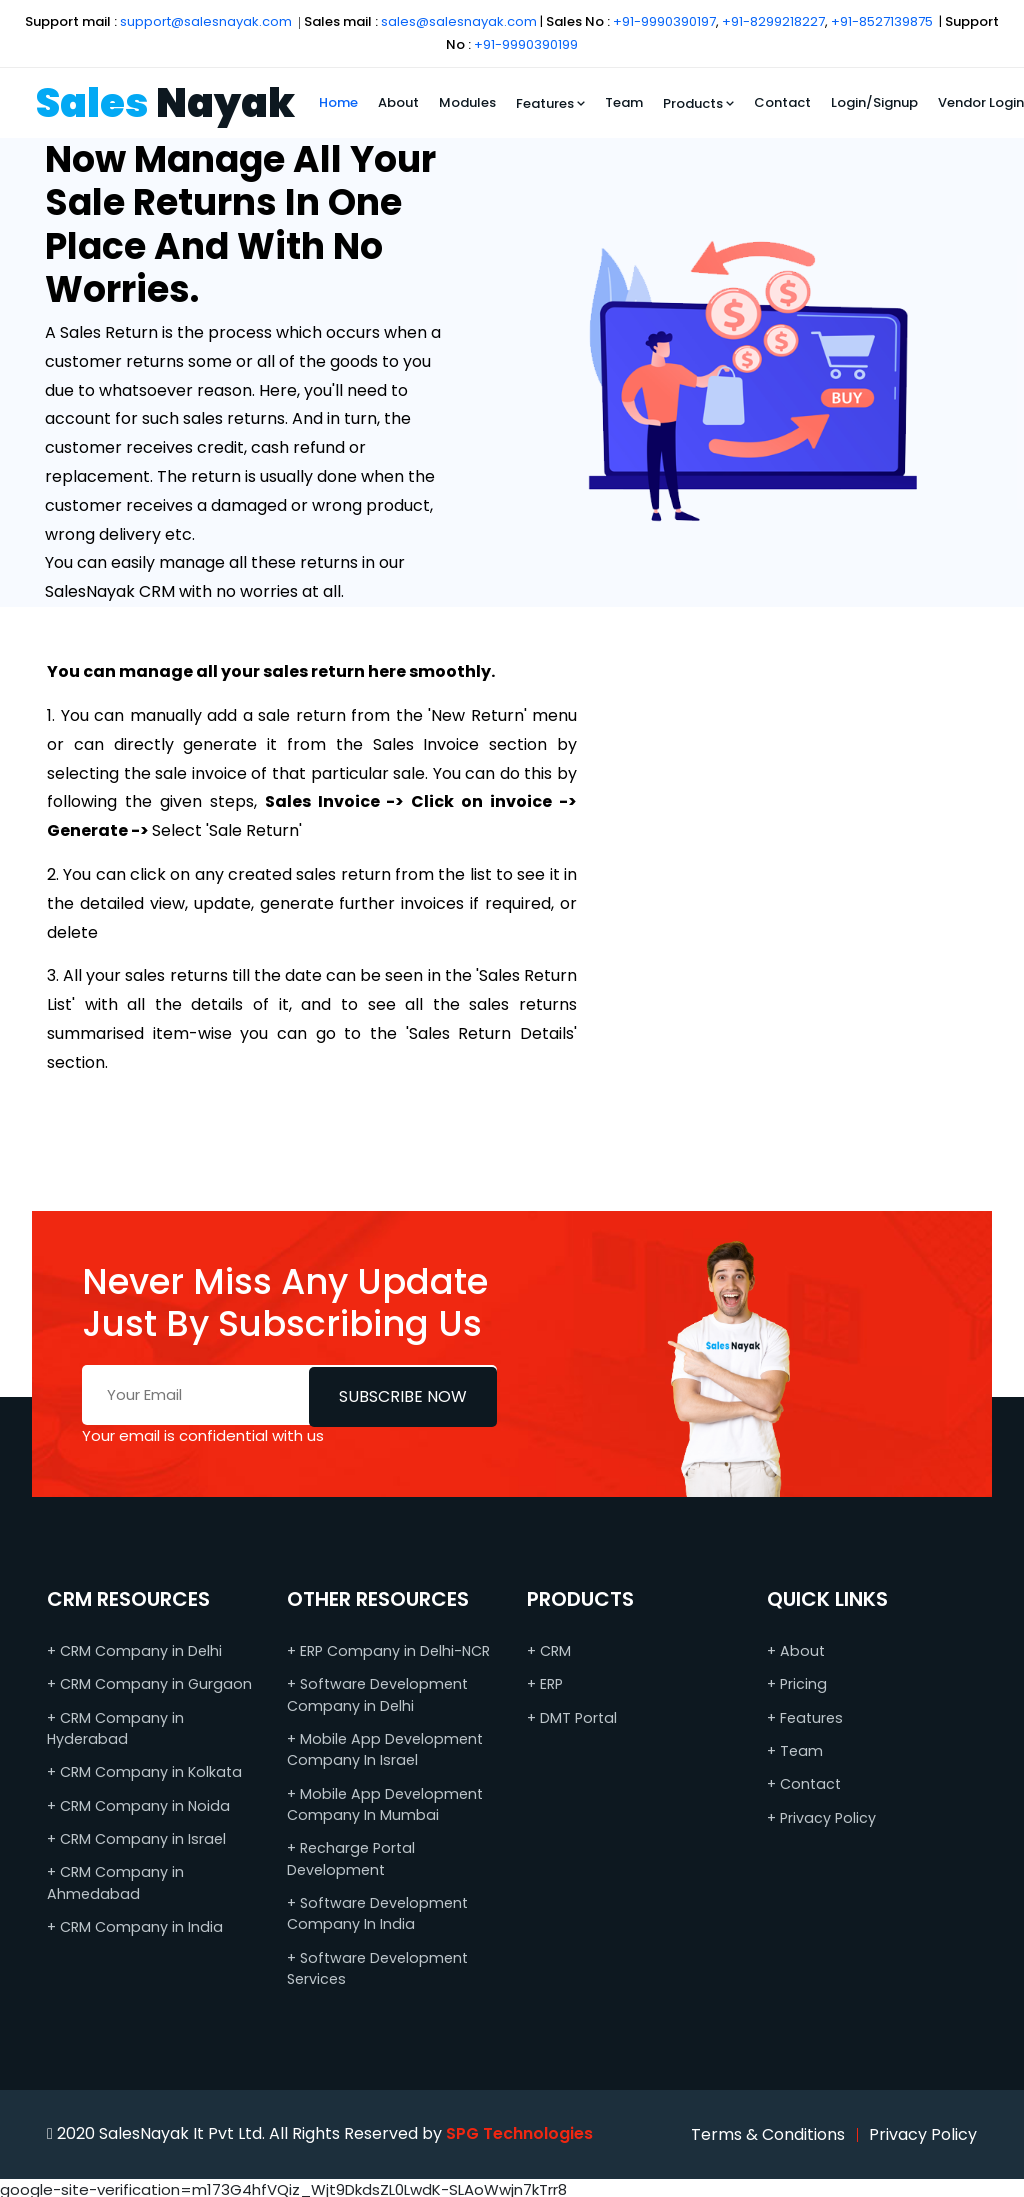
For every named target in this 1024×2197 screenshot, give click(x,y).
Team (624, 102)
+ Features (804, 1717)
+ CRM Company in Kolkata (141, 1771)
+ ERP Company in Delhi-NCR (387, 1651)
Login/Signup (874, 102)
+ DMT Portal (571, 1717)
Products (698, 103)
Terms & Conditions (768, 2129)
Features (550, 103)
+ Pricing (796, 1684)
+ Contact (803, 1783)
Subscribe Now (403, 1394)
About (398, 102)
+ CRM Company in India (132, 1924)
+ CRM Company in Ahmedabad (114, 1880)
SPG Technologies (519, 2129)
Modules (467, 102)
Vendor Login (981, 102)
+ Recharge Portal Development (349, 1856)
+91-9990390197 (664, 21)
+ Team (794, 1750)
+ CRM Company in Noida (135, 1804)
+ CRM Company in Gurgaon (146, 1684)
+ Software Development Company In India (375, 1910)
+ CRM (549, 1651)
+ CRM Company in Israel (134, 1837)
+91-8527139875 (882, 21)
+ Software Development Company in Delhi (375, 1694)
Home (338, 102)
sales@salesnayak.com (459, 21)
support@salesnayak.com (206, 21)
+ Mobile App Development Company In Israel (381, 1748)
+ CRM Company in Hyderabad (114, 1727)
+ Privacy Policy (820, 1816)
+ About (794, 1651)
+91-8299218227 (773, 21)
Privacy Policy (923, 2129)
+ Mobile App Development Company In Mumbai (381, 1802)
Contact (782, 102)
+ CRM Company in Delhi (133, 1651)
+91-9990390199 (526, 44)
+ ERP (545, 1684)
